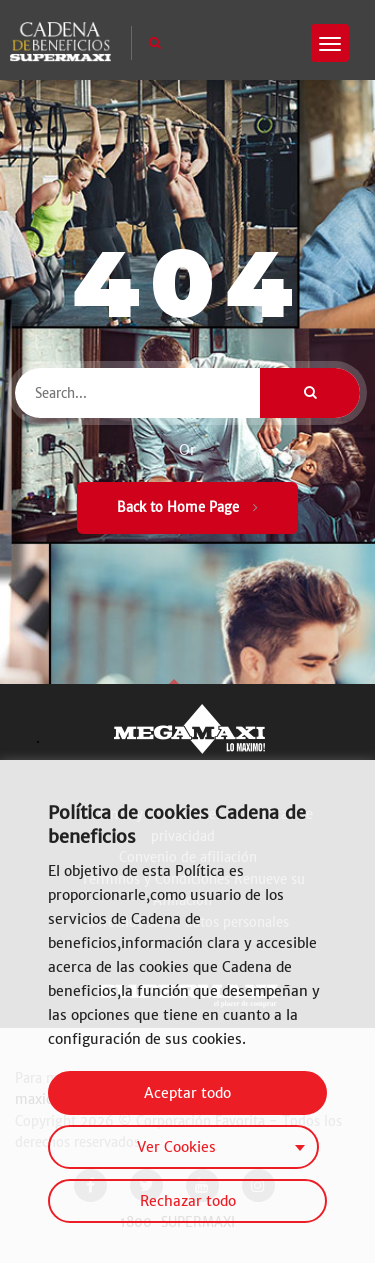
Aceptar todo (187, 1093)
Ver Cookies (176, 1147)
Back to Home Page (187, 507)
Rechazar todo (188, 1201)
